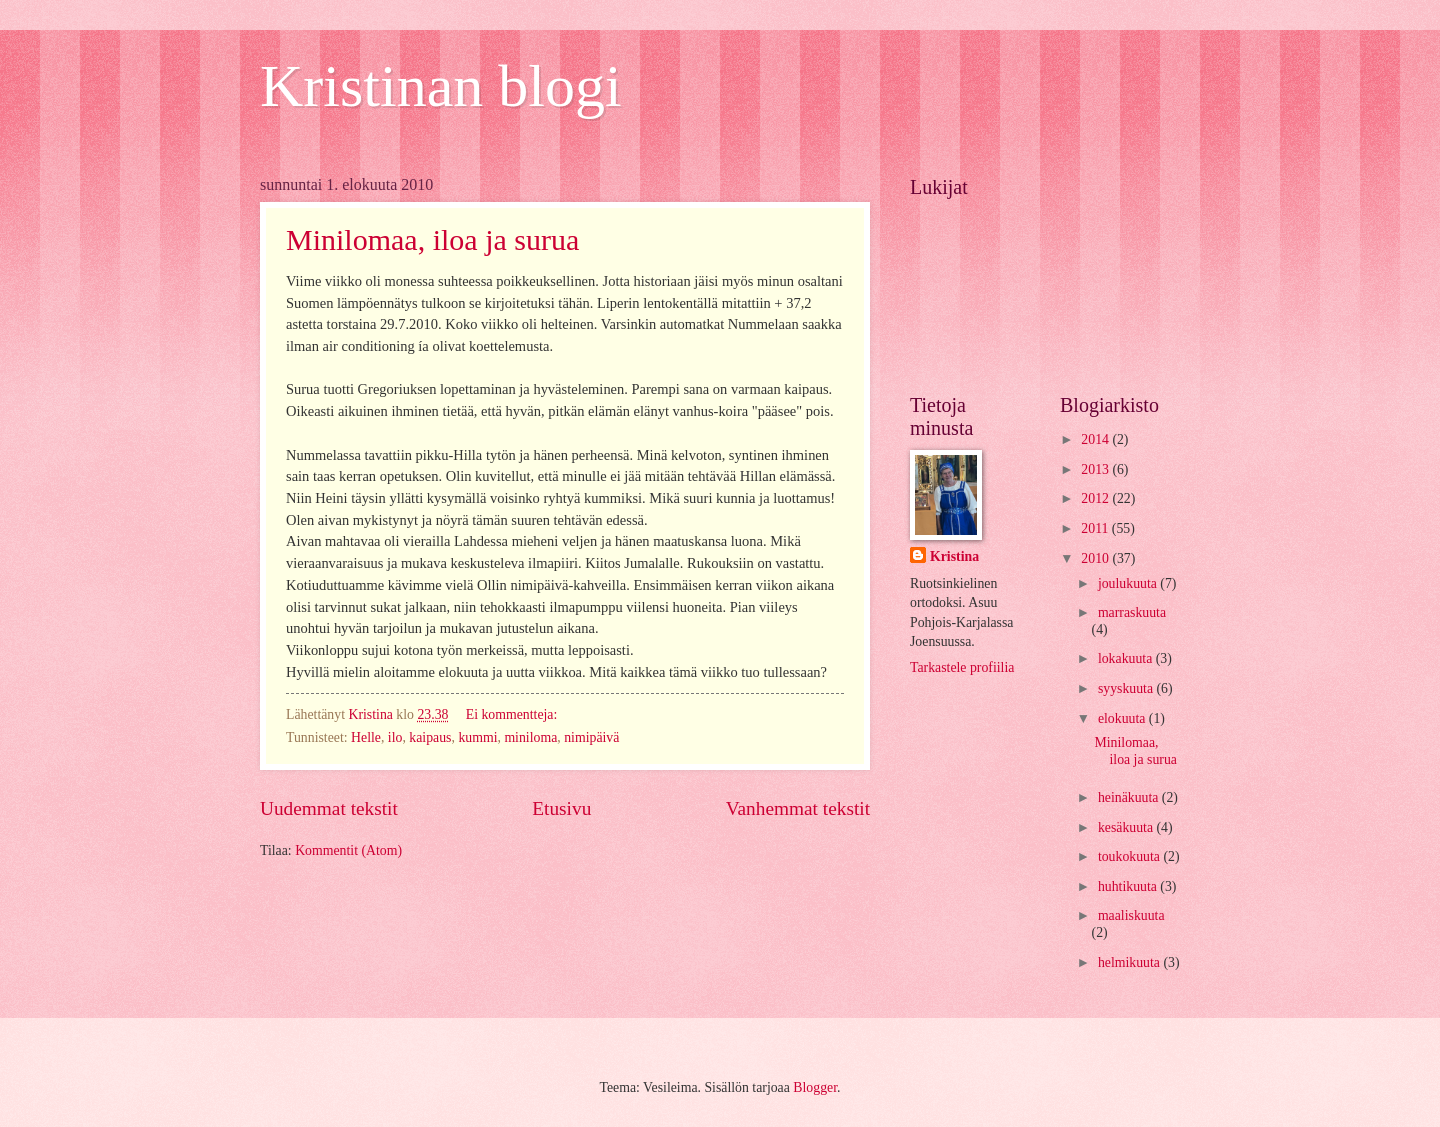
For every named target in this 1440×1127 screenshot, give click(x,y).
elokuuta (1123, 718)
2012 (1096, 498)
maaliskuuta (1131, 915)
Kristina (954, 556)
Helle (366, 737)
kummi (477, 737)
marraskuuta (1132, 612)
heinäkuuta (1130, 797)
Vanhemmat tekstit (798, 808)
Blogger (815, 1087)
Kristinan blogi (441, 86)
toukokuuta (1131, 856)
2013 (1096, 469)
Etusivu (561, 808)
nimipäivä (591, 737)
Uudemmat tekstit (329, 808)
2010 (1096, 558)
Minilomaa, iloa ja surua (432, 239)
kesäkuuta (1127, 827)
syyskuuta (1127, 688)
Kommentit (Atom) (348, 850)
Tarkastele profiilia (962, 667)
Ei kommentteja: (513, 714)
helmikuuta (1131, 962)
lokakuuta (1127, 658)
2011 (1096, 528)
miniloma (530, 737)
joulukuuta (1129, 583)
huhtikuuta (1129, 886)
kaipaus (430, 737)
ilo (395, 737)
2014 (1096, 439)
